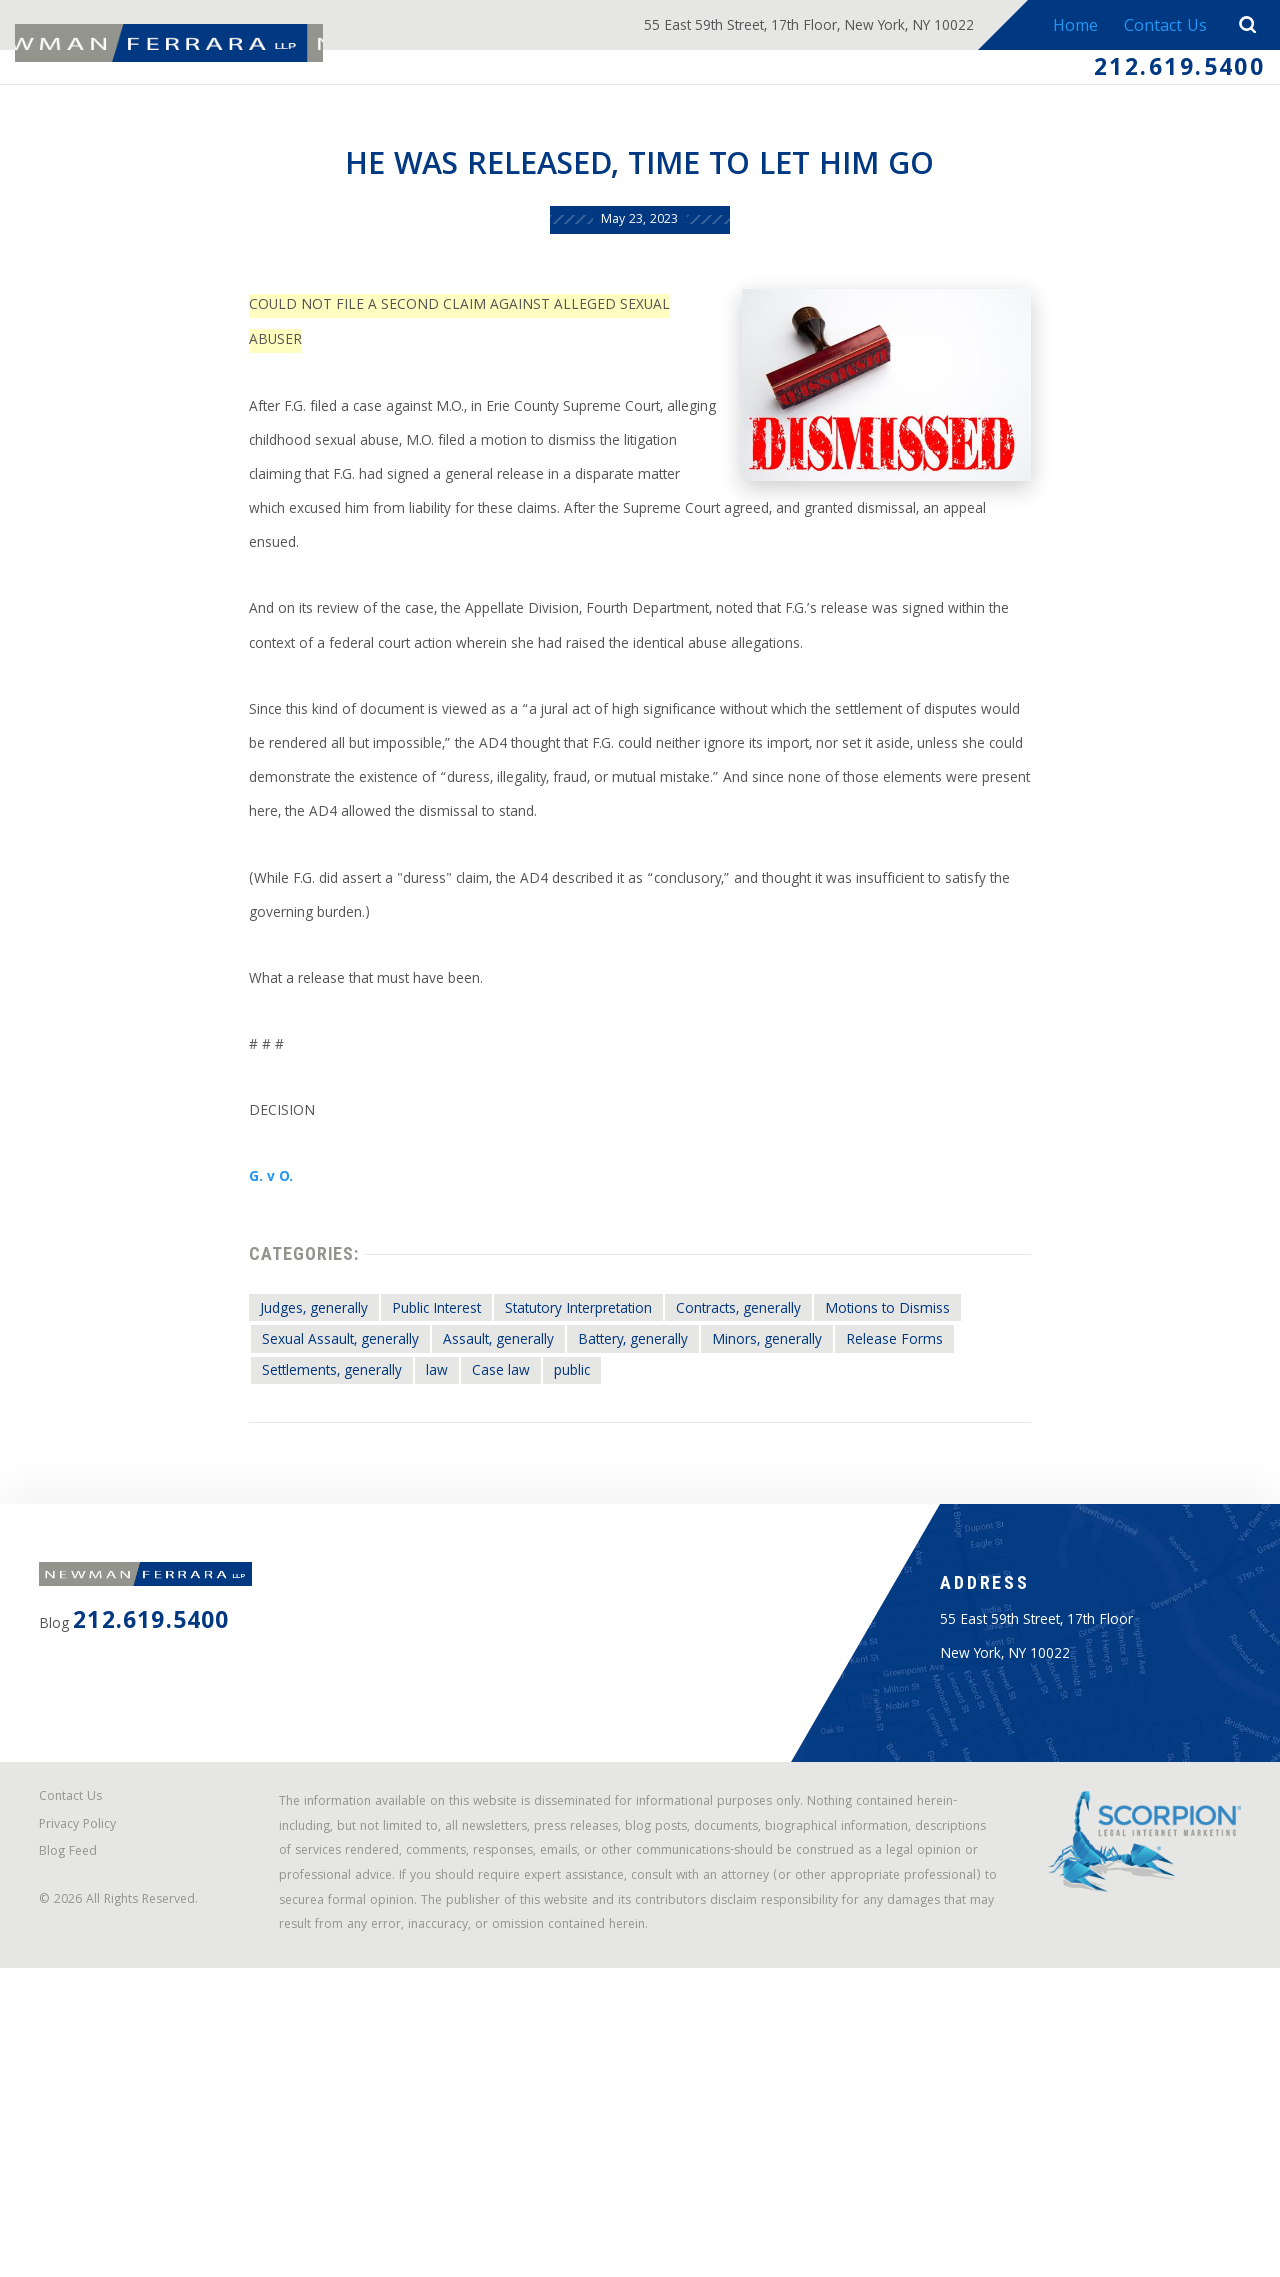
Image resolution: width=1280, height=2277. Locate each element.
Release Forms (950, 1478)
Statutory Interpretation (580, 1442)
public (562, 1514)
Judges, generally (257, 1442)
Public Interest (405, 1442)
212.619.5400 (1162, 73)
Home (1065, 27)
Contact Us (1159, 27)
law (404, 1514)
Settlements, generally (278, 1514)
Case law (478, 1514)
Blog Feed (80, 2112)
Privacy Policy (90, 2080)
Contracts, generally (776, 1442)
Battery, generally (639, 1478)
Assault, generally (477, 1478)
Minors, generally (800, 1478)
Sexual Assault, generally (288, 1478)
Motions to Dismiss (953, 1442)
